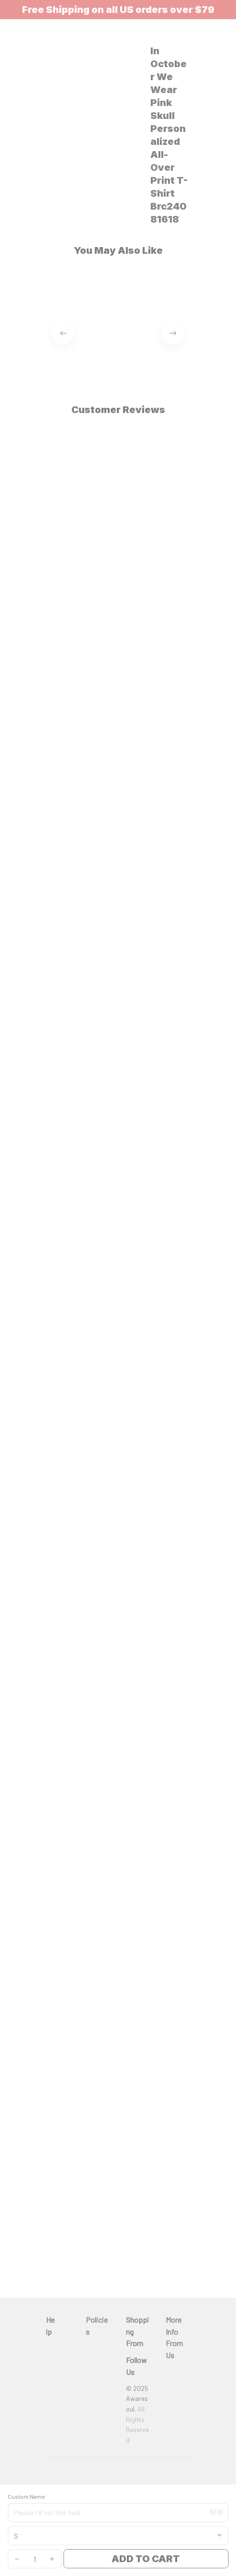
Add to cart (146, 2558)
